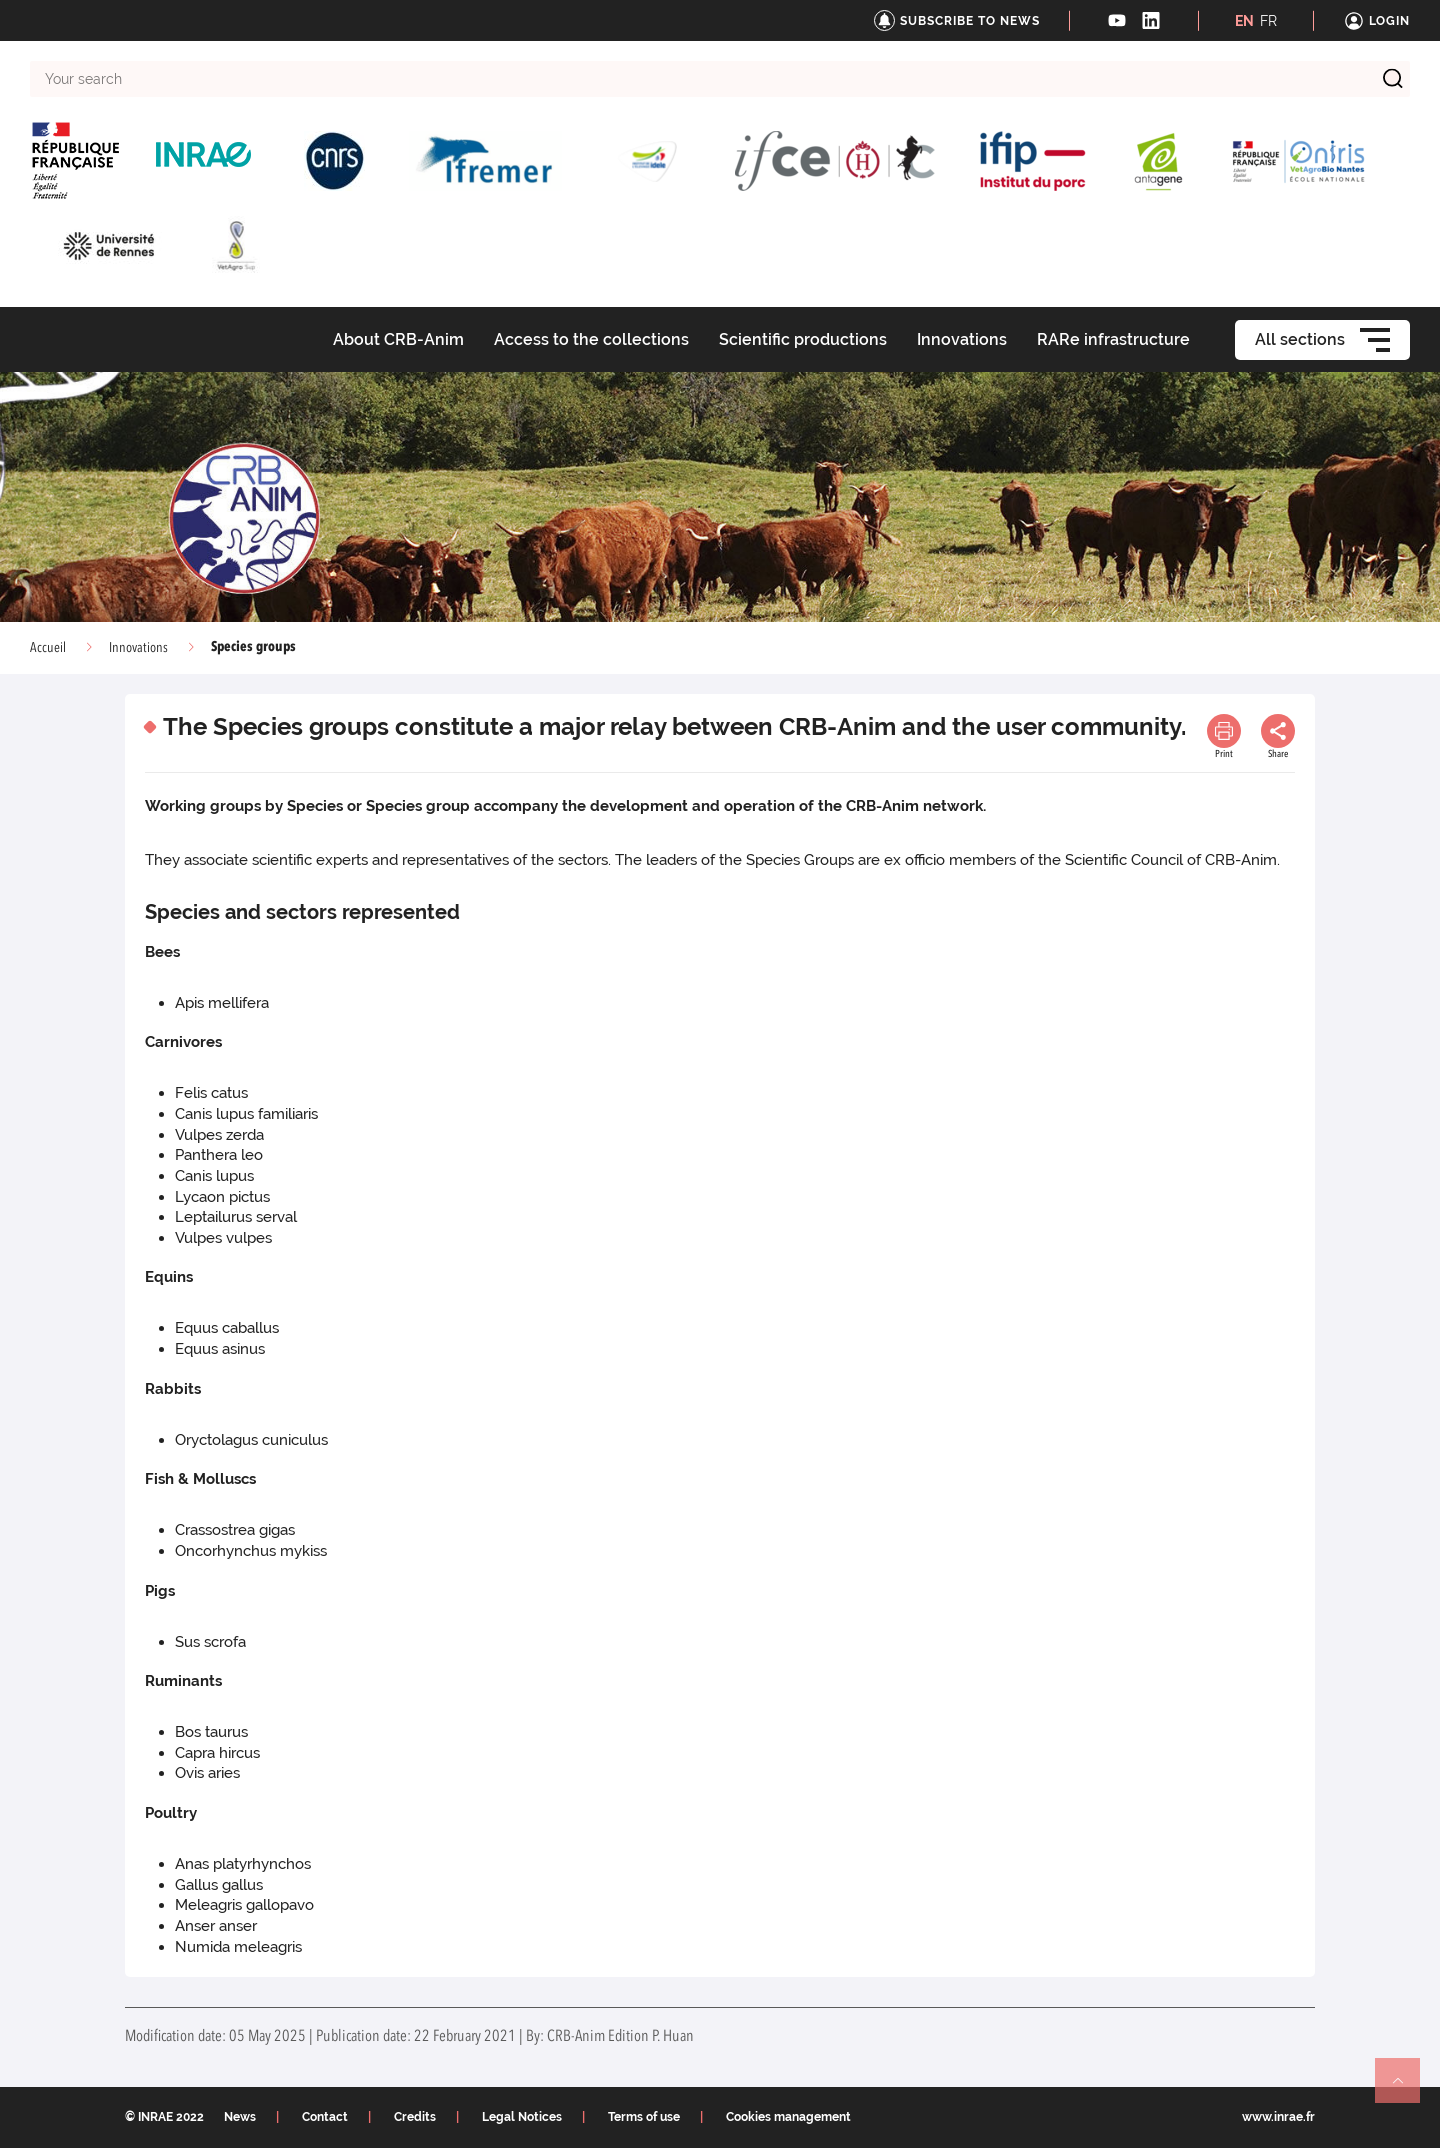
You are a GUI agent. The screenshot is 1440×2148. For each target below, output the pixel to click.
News (240, 2117)
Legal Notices (522, 2117)
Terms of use (644, 2117)
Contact (325, 2117)
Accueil (48, 648)
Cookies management (788, 2117)
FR (1268, 21)
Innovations (138, 648)
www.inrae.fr (1278, 2117)
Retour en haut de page (1406, 2089)
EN (1244, 21)
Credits (415, 2117)
